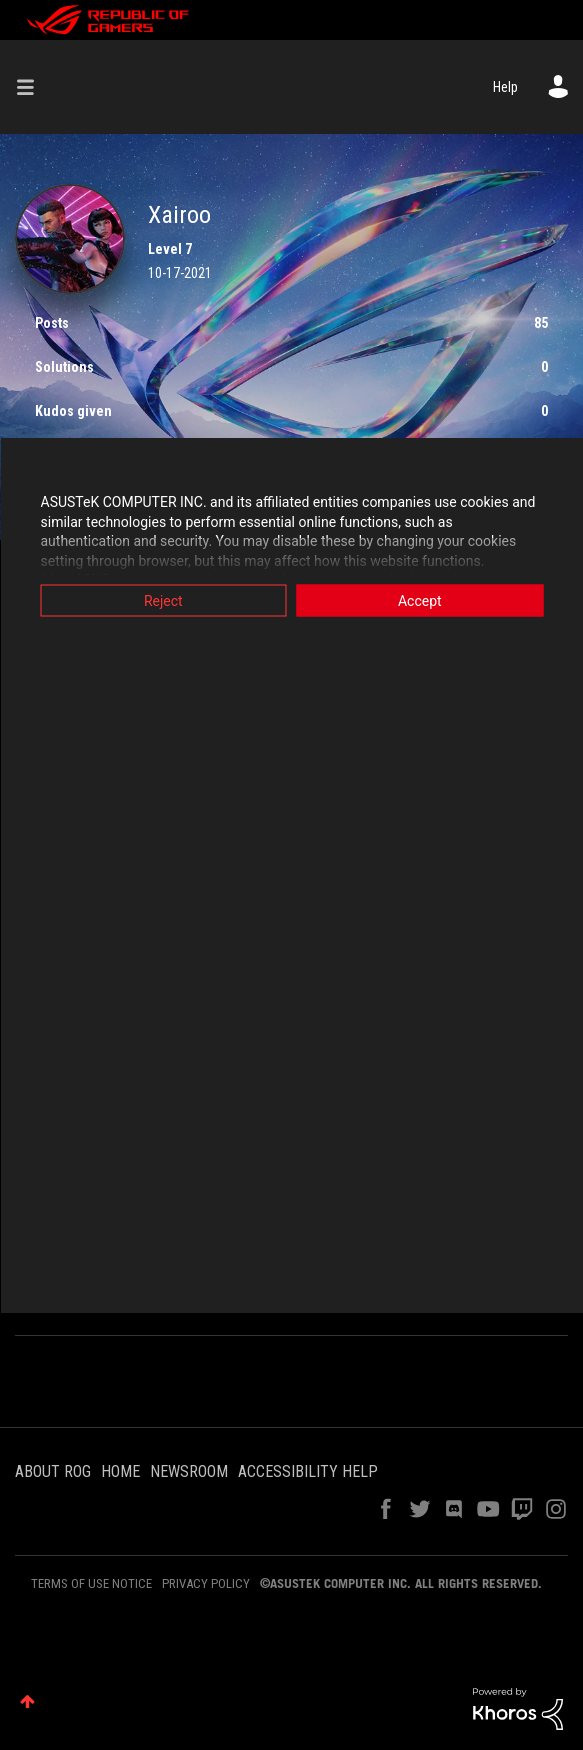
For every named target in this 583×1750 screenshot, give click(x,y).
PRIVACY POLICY (206, 1583)
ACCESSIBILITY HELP (308, 1471)
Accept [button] (420, 601)
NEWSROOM (189, 1471)
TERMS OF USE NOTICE (91, 1583)
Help (505, 87)
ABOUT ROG (53, 1471)
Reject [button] (163, 601)
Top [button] (27, 1701)
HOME (120, 1471)
